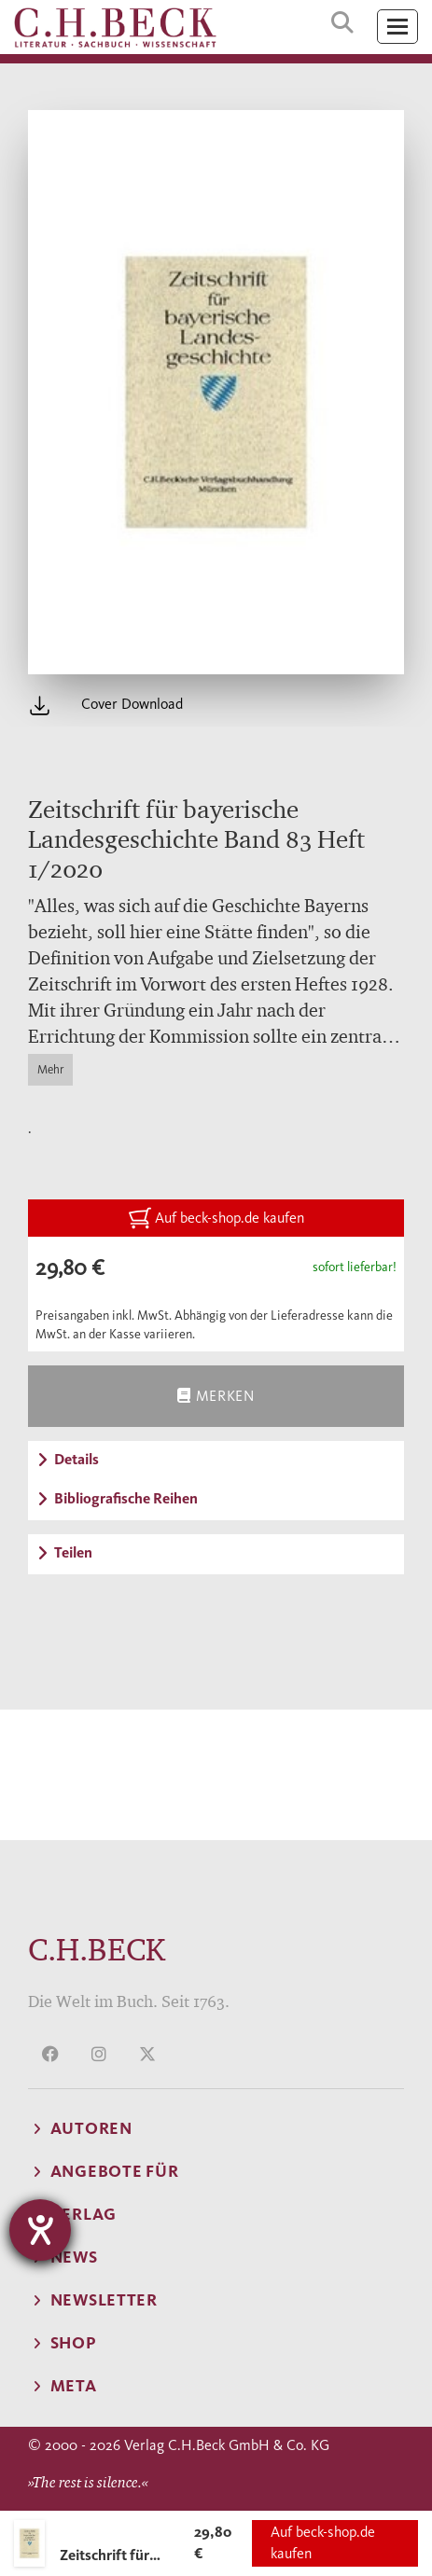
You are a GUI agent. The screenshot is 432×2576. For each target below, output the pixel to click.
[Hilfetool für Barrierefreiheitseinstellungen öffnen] (40, 2230)
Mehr (50, 1069)
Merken (215, 1396)
